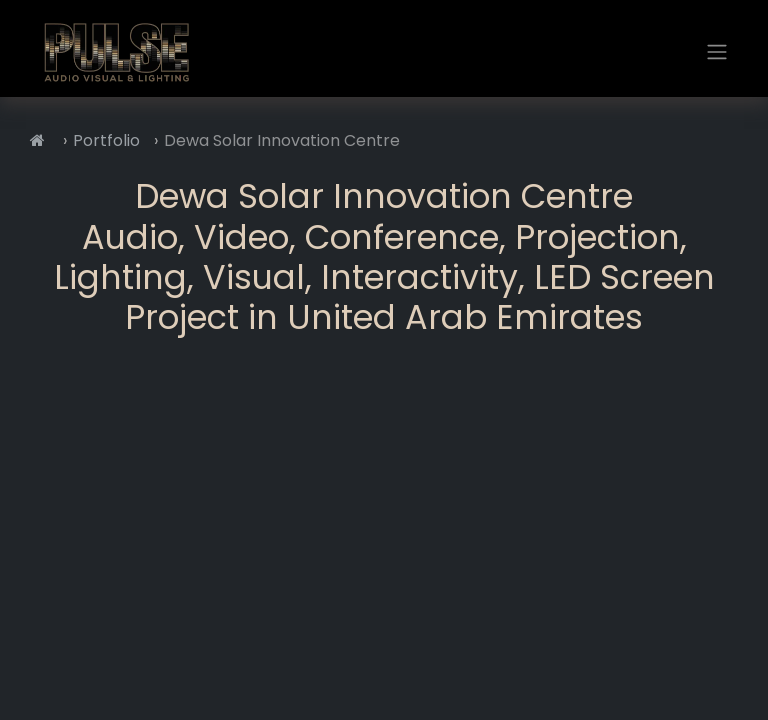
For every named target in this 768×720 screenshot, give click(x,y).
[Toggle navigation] (717, 52)
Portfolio (106, 140)
